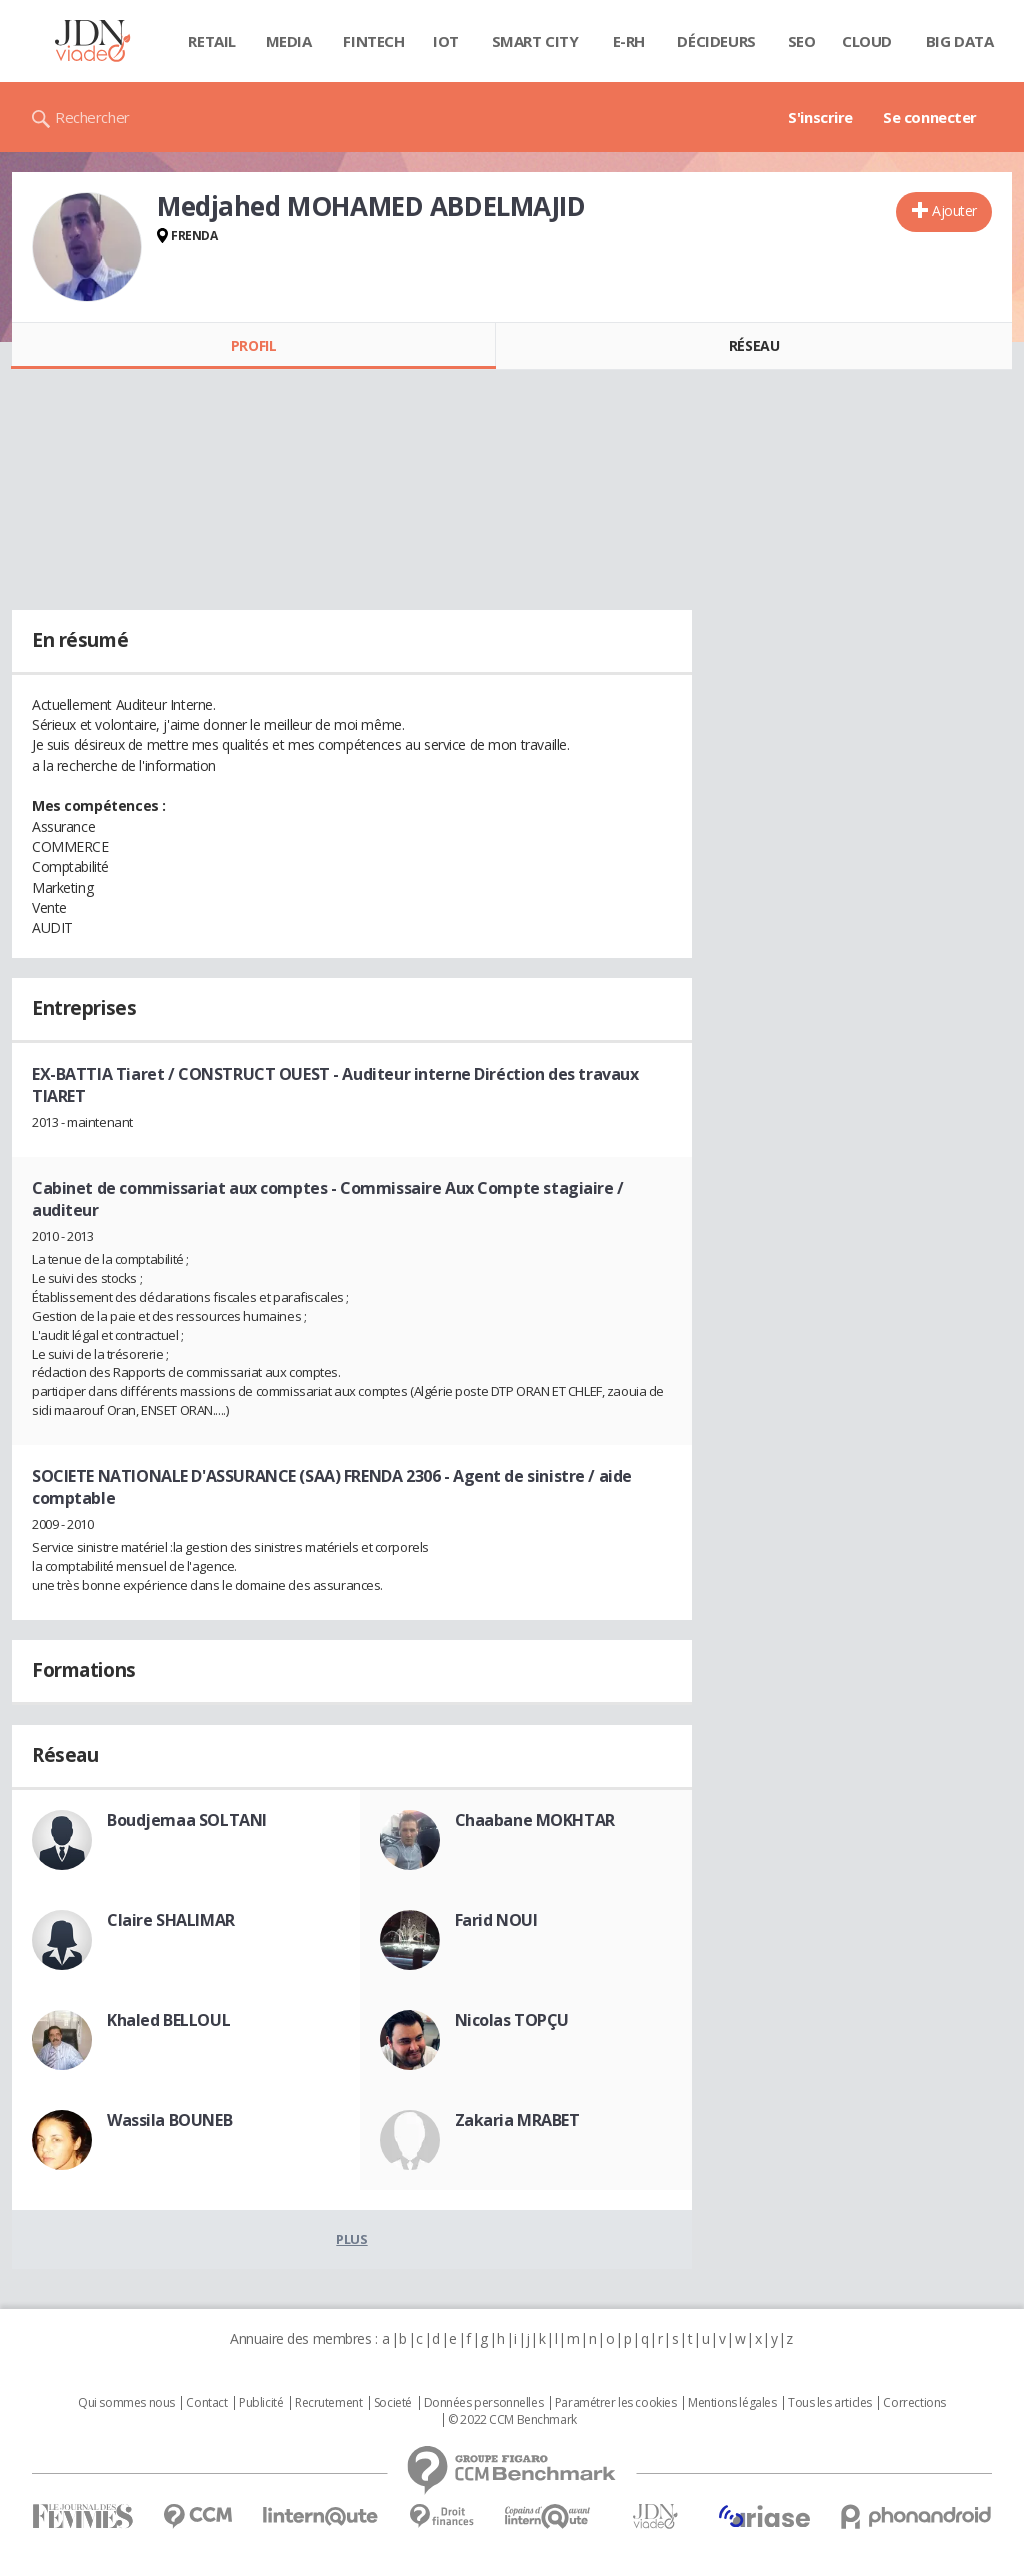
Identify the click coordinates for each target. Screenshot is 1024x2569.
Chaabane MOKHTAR (535, 1820)
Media (289, 41)
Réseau (754, 345)
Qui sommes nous (126, 2403)
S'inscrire (820, 117)
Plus (351, 2239)
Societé (393, 2403)
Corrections (914, 2403)
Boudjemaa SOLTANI (187, 1820)
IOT (446, 41)
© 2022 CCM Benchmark (512, 2420)
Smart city (535, 41)
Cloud (867, 41)
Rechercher (92, 117)
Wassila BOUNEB (169, 2120)
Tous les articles (830, 2403)
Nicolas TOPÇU (512, 2020)
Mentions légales (732, 2403)
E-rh (629, 41)
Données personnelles (484, 2403)
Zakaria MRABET (517, 2120)
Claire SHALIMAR (171, 1920)
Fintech (373, 41)
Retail (211, 41)
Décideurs (716, 41)
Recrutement (328, 2403)
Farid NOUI (496, 1920)
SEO (802, 41)
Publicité (261, 2403)
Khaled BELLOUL (168, 2020)
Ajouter (954, 210)
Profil (253, 345)
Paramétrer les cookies (616, 2403)
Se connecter (930, 117)
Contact (206, 2403)
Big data (960, 41)
